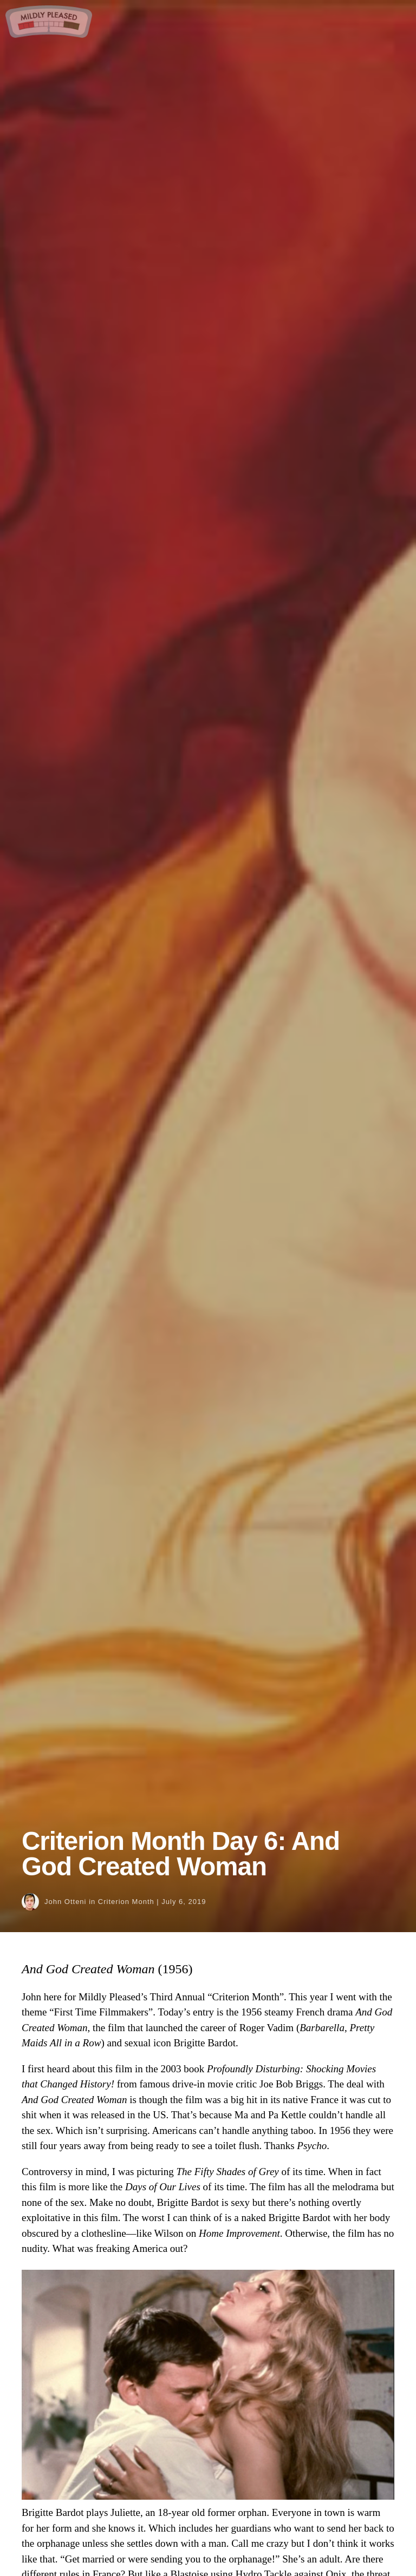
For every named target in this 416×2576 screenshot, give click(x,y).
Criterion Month (126, 1902)
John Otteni (65, 1902)
